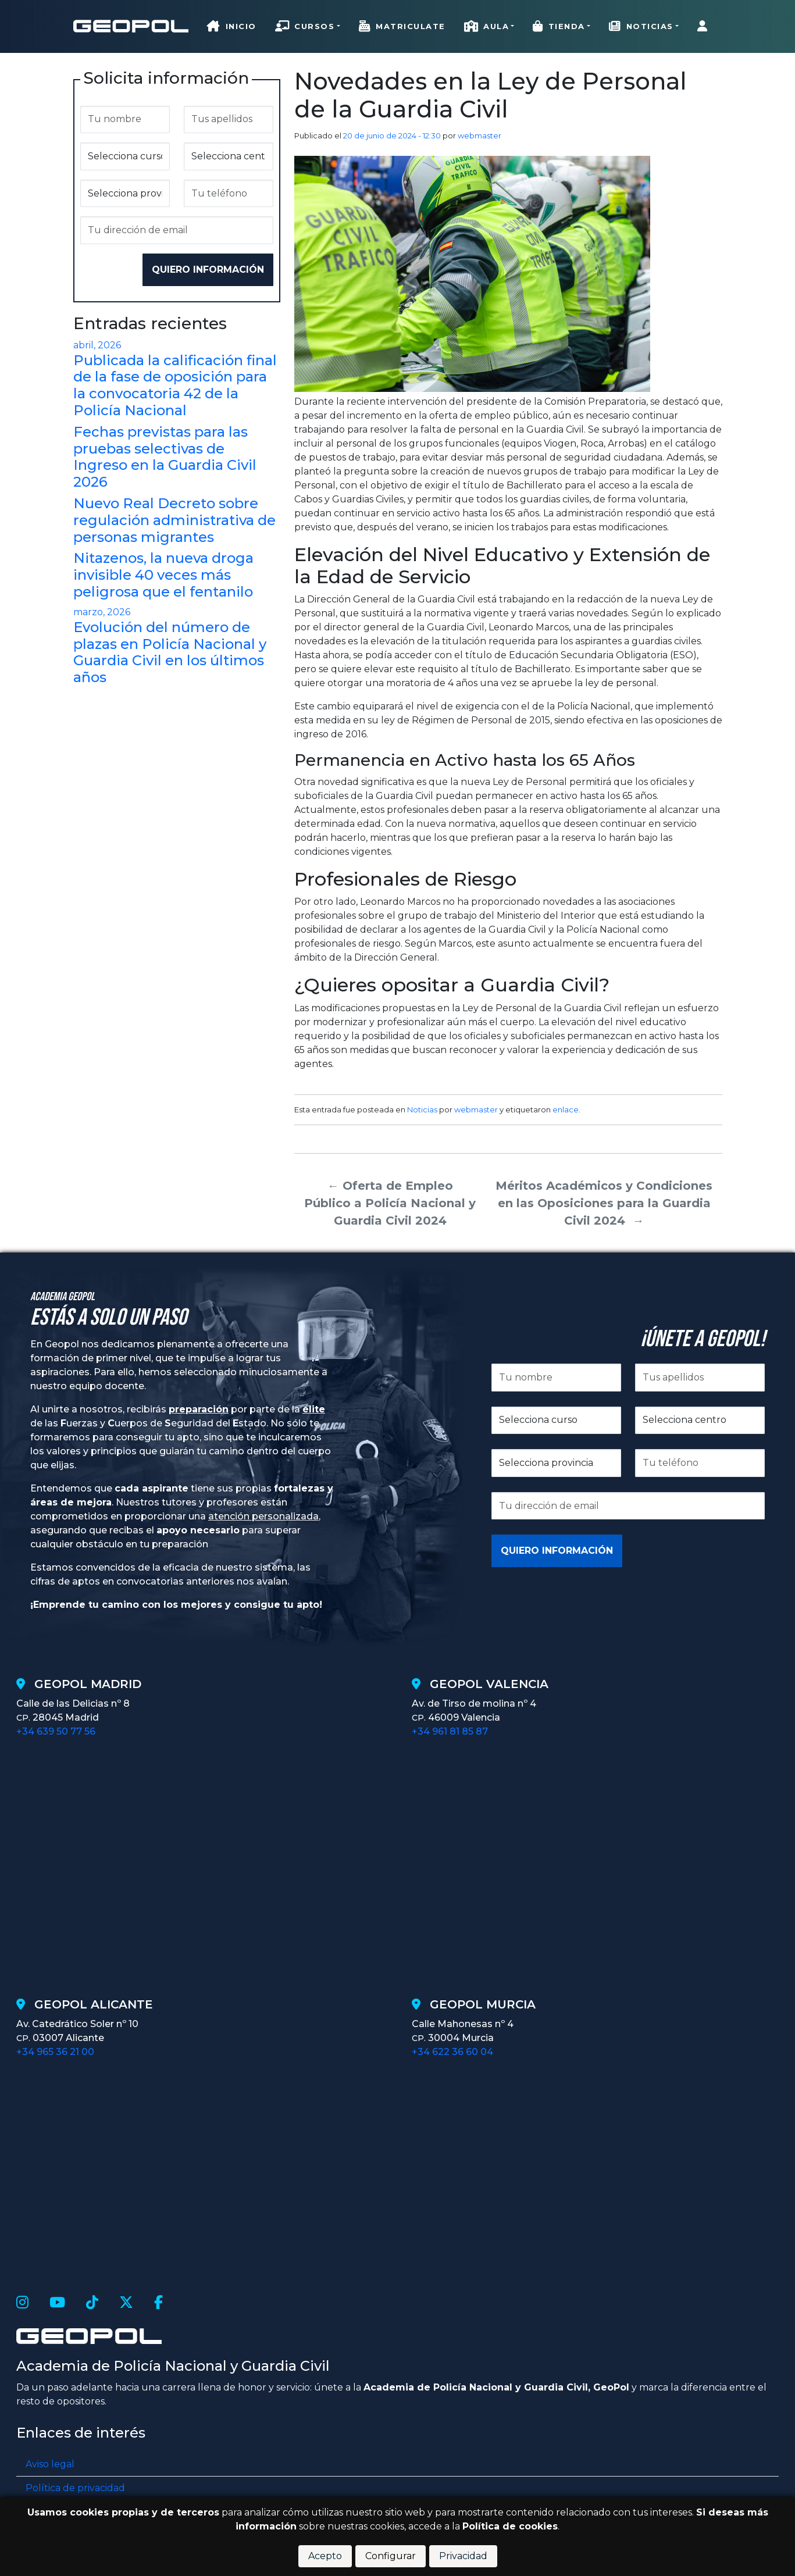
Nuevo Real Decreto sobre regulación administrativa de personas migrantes (174, 520)
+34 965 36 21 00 (55, 2051)
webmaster (479, 135)
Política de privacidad (75, 2487)
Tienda (559, 26)
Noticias (641, 26)
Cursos (305, 26)
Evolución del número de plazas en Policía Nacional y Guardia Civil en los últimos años (169, 652)
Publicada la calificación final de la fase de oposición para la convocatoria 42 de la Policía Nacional (175, 385)
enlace (565, 1109)
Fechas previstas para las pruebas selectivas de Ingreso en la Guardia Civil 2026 (164, 456)
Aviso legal (50, 2464)
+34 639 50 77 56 (55, 1731)
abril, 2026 (97, 345)
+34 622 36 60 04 (452, 2051)
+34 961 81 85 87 (450, 1731)
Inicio (231, 26)
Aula (486, 26)
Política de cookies (510, 2526)
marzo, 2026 (101, 612)
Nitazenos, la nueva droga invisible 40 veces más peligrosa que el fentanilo (163, 575)
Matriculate (402, 26)
